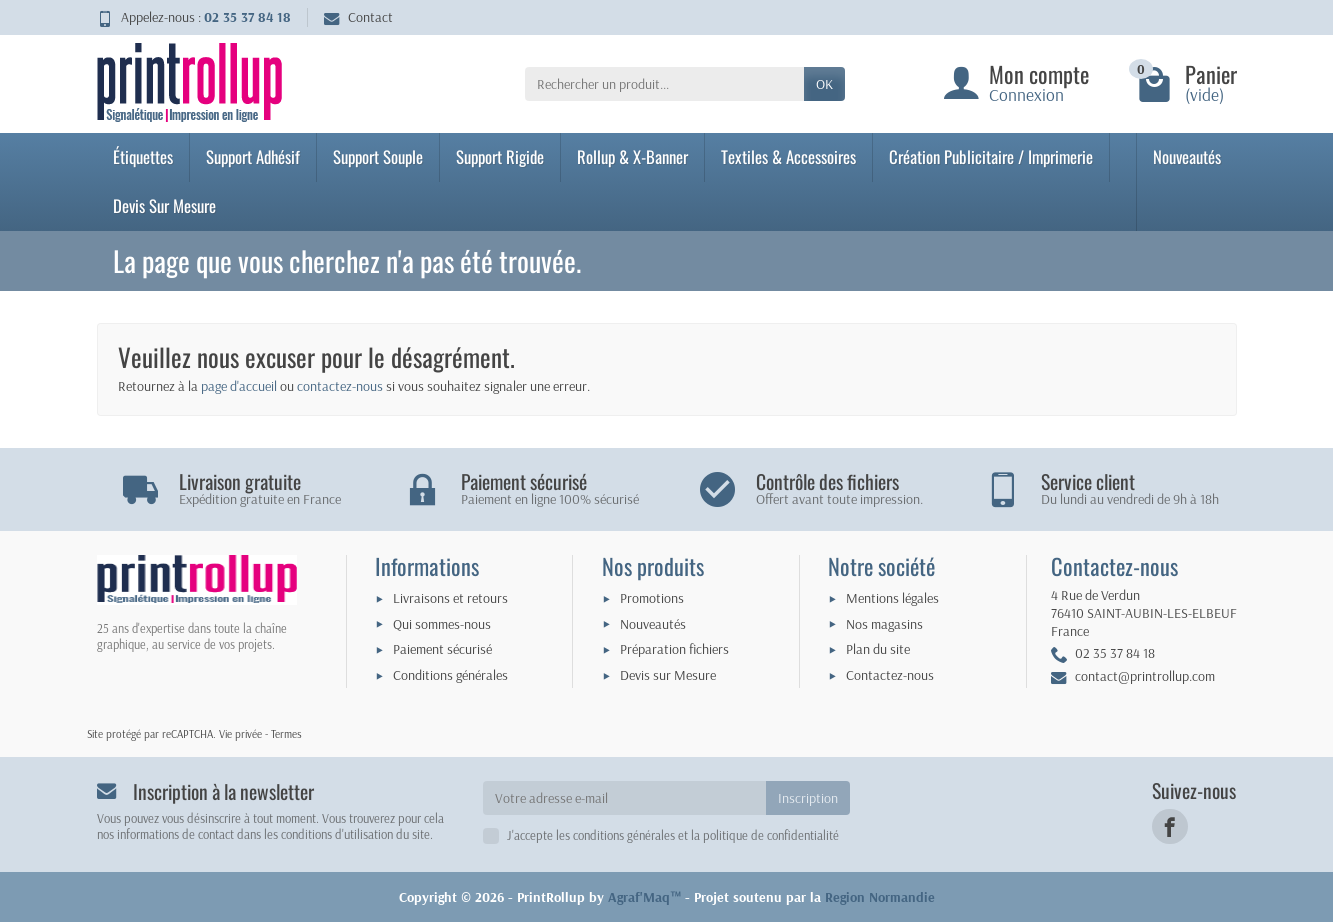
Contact (358, 17)
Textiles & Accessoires (788, 156)
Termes (286, 734)
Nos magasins (884, 624)
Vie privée (240, 734)
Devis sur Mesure (668, 675)
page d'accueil (239, 386)
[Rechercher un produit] (664, 84)
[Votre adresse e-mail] (624, 798)
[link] (1169, 826)
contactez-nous (340, 386)
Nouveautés (1187, 156)
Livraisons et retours (450, 598)
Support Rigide (500, 156)
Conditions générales (450, 675)
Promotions (652, 598)
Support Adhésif (253, 156)
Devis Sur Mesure (164, 205)
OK (824, 84)
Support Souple (378, 156)
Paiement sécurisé (442, 649)
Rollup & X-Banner (632, 156)
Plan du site (878, 649)
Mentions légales (892, 598)
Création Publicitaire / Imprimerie (991, 156)
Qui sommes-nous (442, 624)
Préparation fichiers (674, 649)
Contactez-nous (890, 675)
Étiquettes (143, 156)
